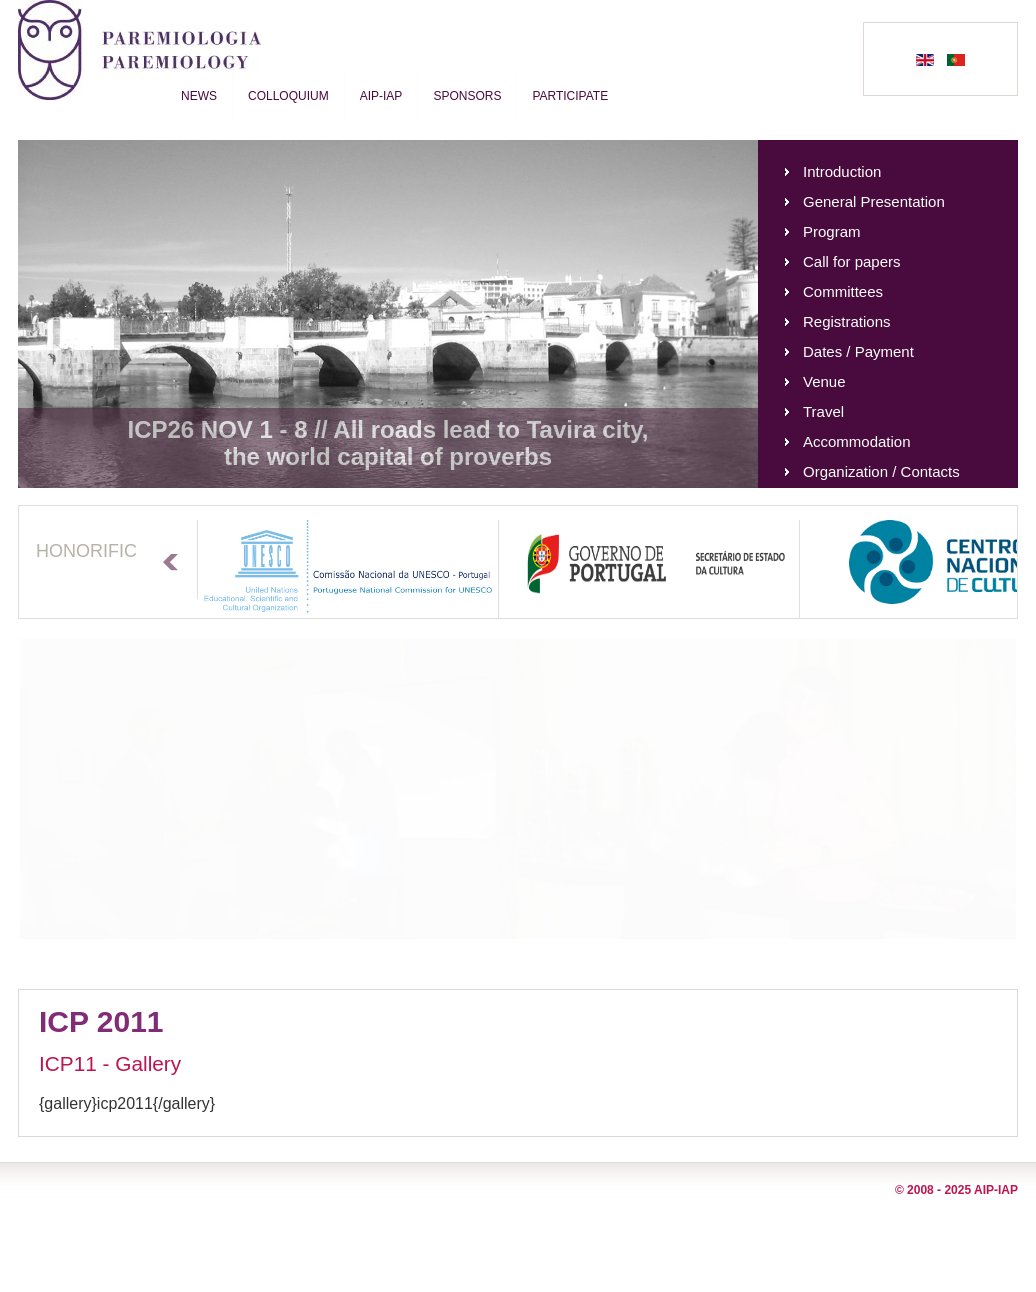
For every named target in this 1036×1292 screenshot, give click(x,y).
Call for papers (852, 261)
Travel (823, 411)
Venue (824, 381)
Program (832, 231)
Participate (570, 96)
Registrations (847, 321)
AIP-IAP (381, 96)
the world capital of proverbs (388, 456)
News (199, 96)
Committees (843, 291)
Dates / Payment (858, 351)
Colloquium (288, 96)
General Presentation (874, 201)
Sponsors (467, 96)
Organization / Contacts (881, 471)
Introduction (842, 171)
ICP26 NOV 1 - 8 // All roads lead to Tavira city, (387, 429)
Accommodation (857, 441)
